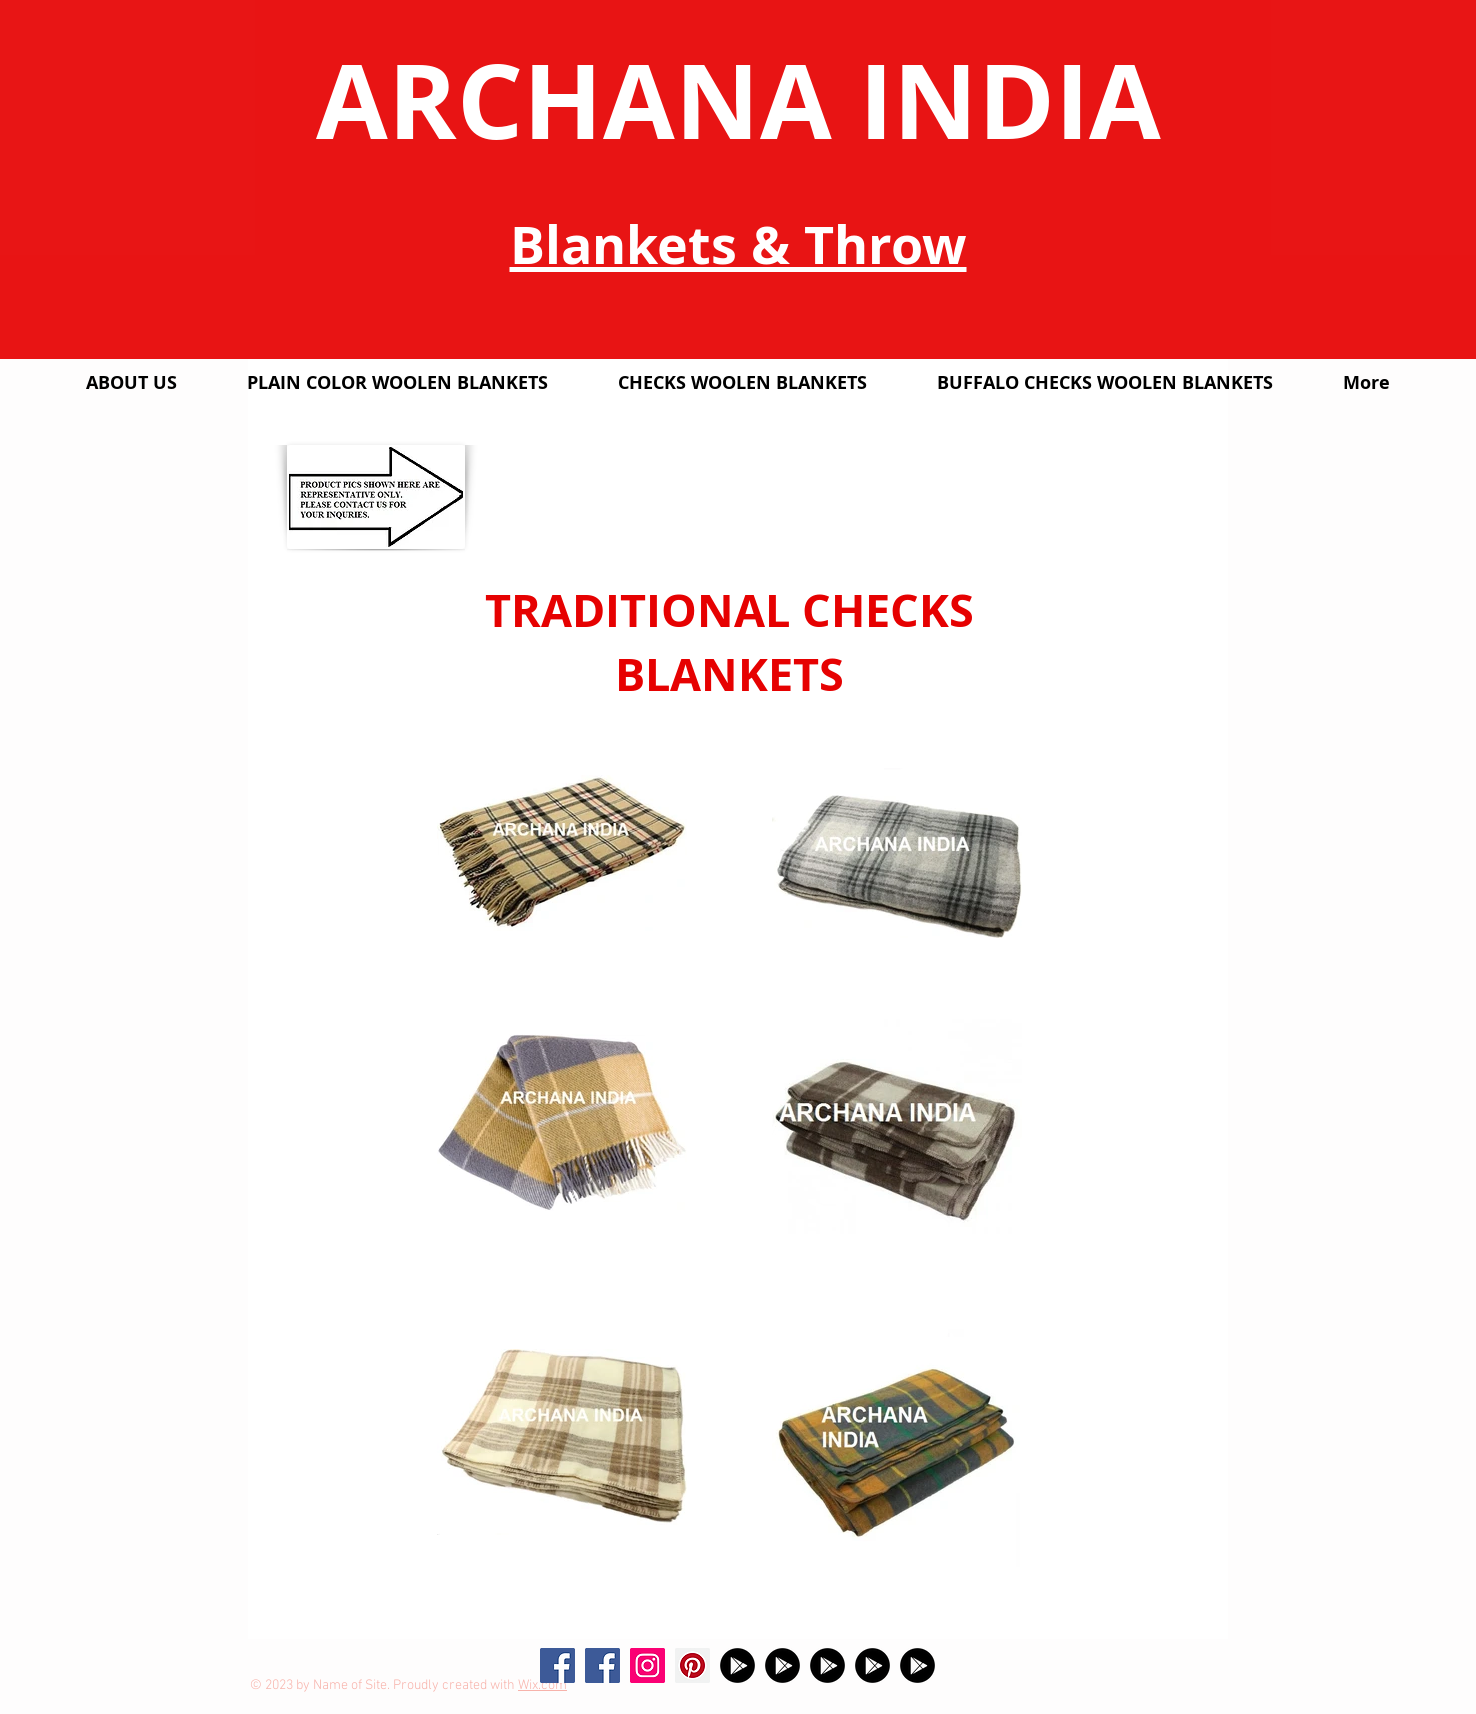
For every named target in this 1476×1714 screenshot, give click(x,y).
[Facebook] (602, 1665)
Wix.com (542, 1685)
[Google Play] (737, 1665)
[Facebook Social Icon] (557, 1665)
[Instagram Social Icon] (647, 1665)
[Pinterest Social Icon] (692, 1665)
